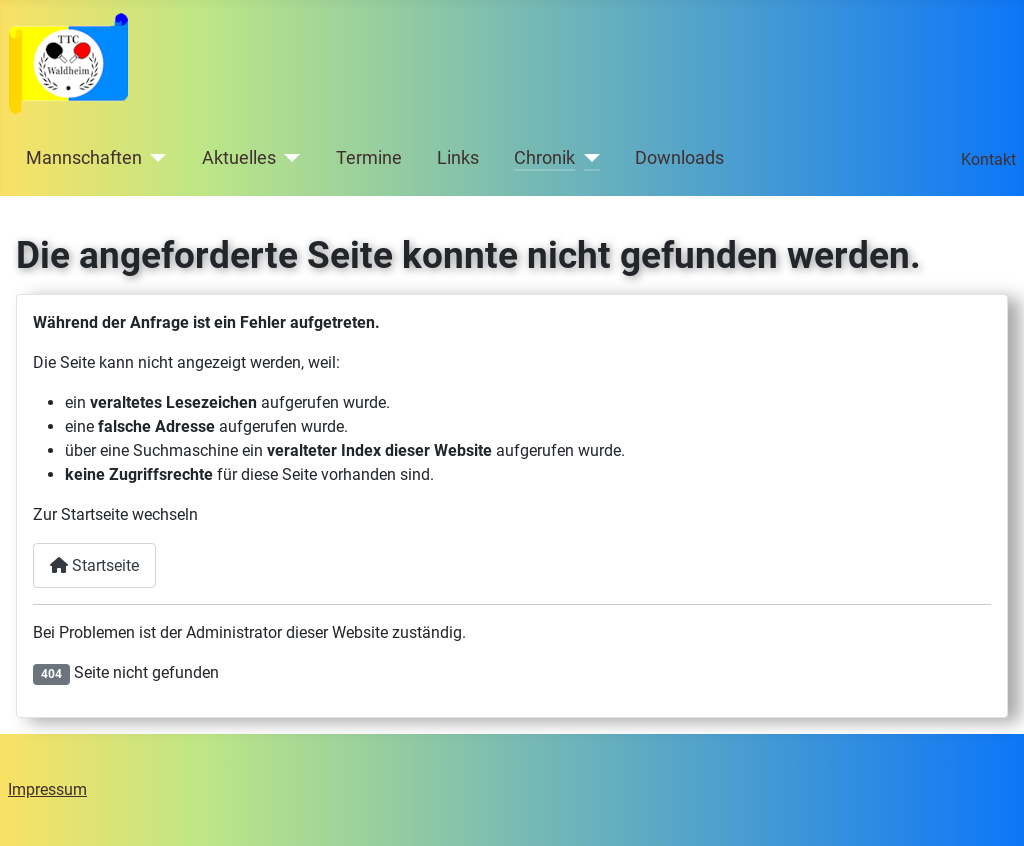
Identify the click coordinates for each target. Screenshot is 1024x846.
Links (458, 158)
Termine (369, 158)
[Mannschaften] (154, 158)
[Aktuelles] (288, 158)
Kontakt (988, 159)
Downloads (679, 158)
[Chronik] (587, 158)
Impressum (47, 789)
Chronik (544, 158)
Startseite (94, 565)
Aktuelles (239, 158)
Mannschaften (84, 158)
